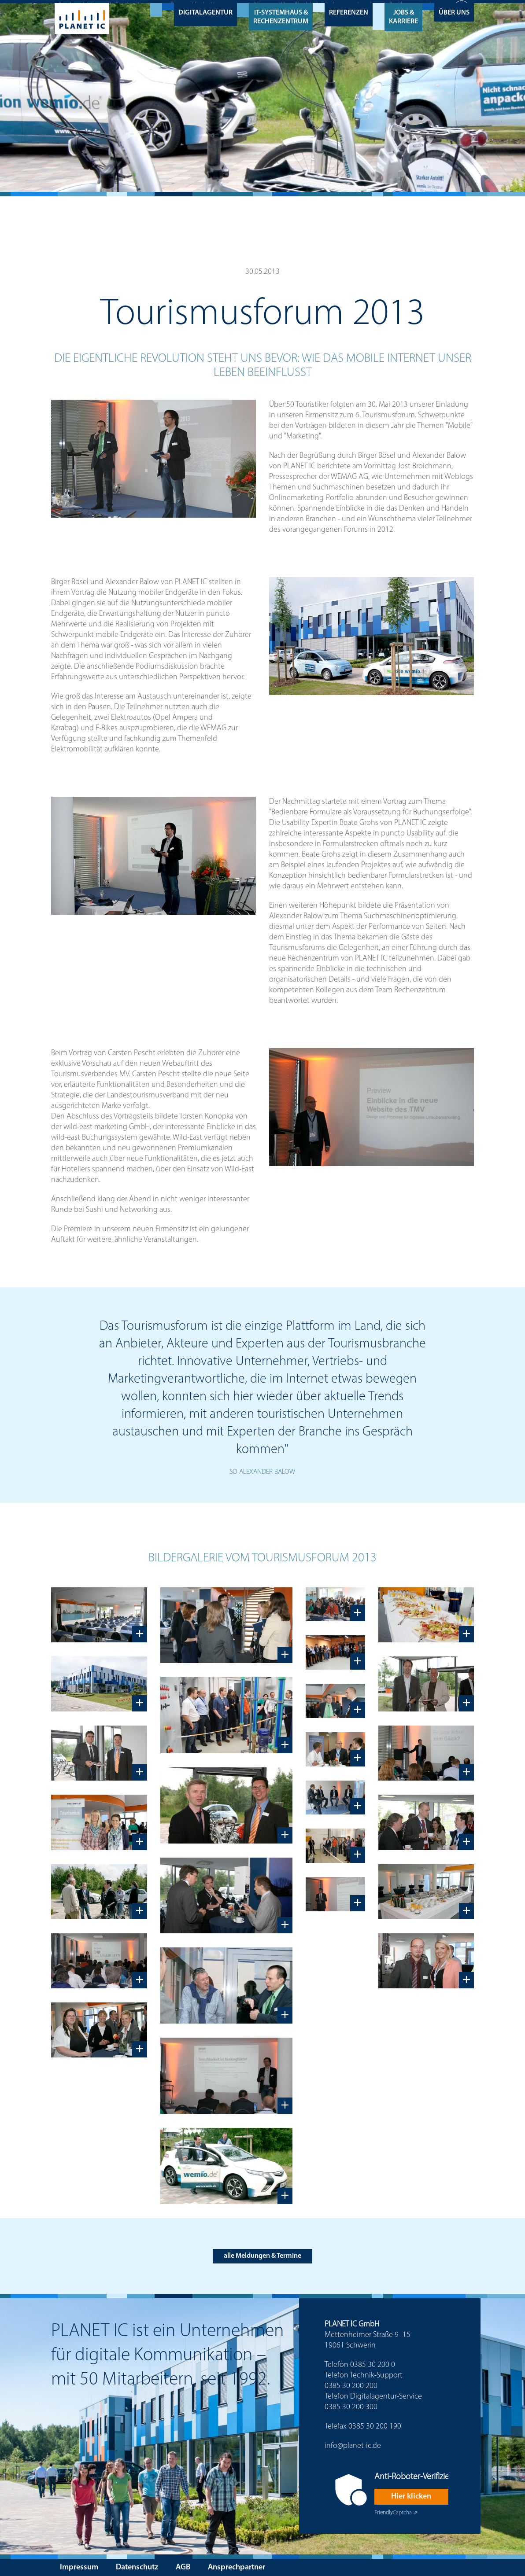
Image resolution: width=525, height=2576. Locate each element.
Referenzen (348, 9)
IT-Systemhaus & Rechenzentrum (280, 14)
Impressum (79, 2565)
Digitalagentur (205, 9)
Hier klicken (411, 2494)
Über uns (454, 9)
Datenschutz (137, 2565)
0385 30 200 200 (351, 2384)
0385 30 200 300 (351, 2405)
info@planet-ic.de (353, 2444)
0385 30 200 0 (372, 2363)
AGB (183, 2565)
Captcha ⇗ (396, 2510)
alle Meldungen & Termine (262, 2253)
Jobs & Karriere (403, 14)
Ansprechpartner (236, 2565)
